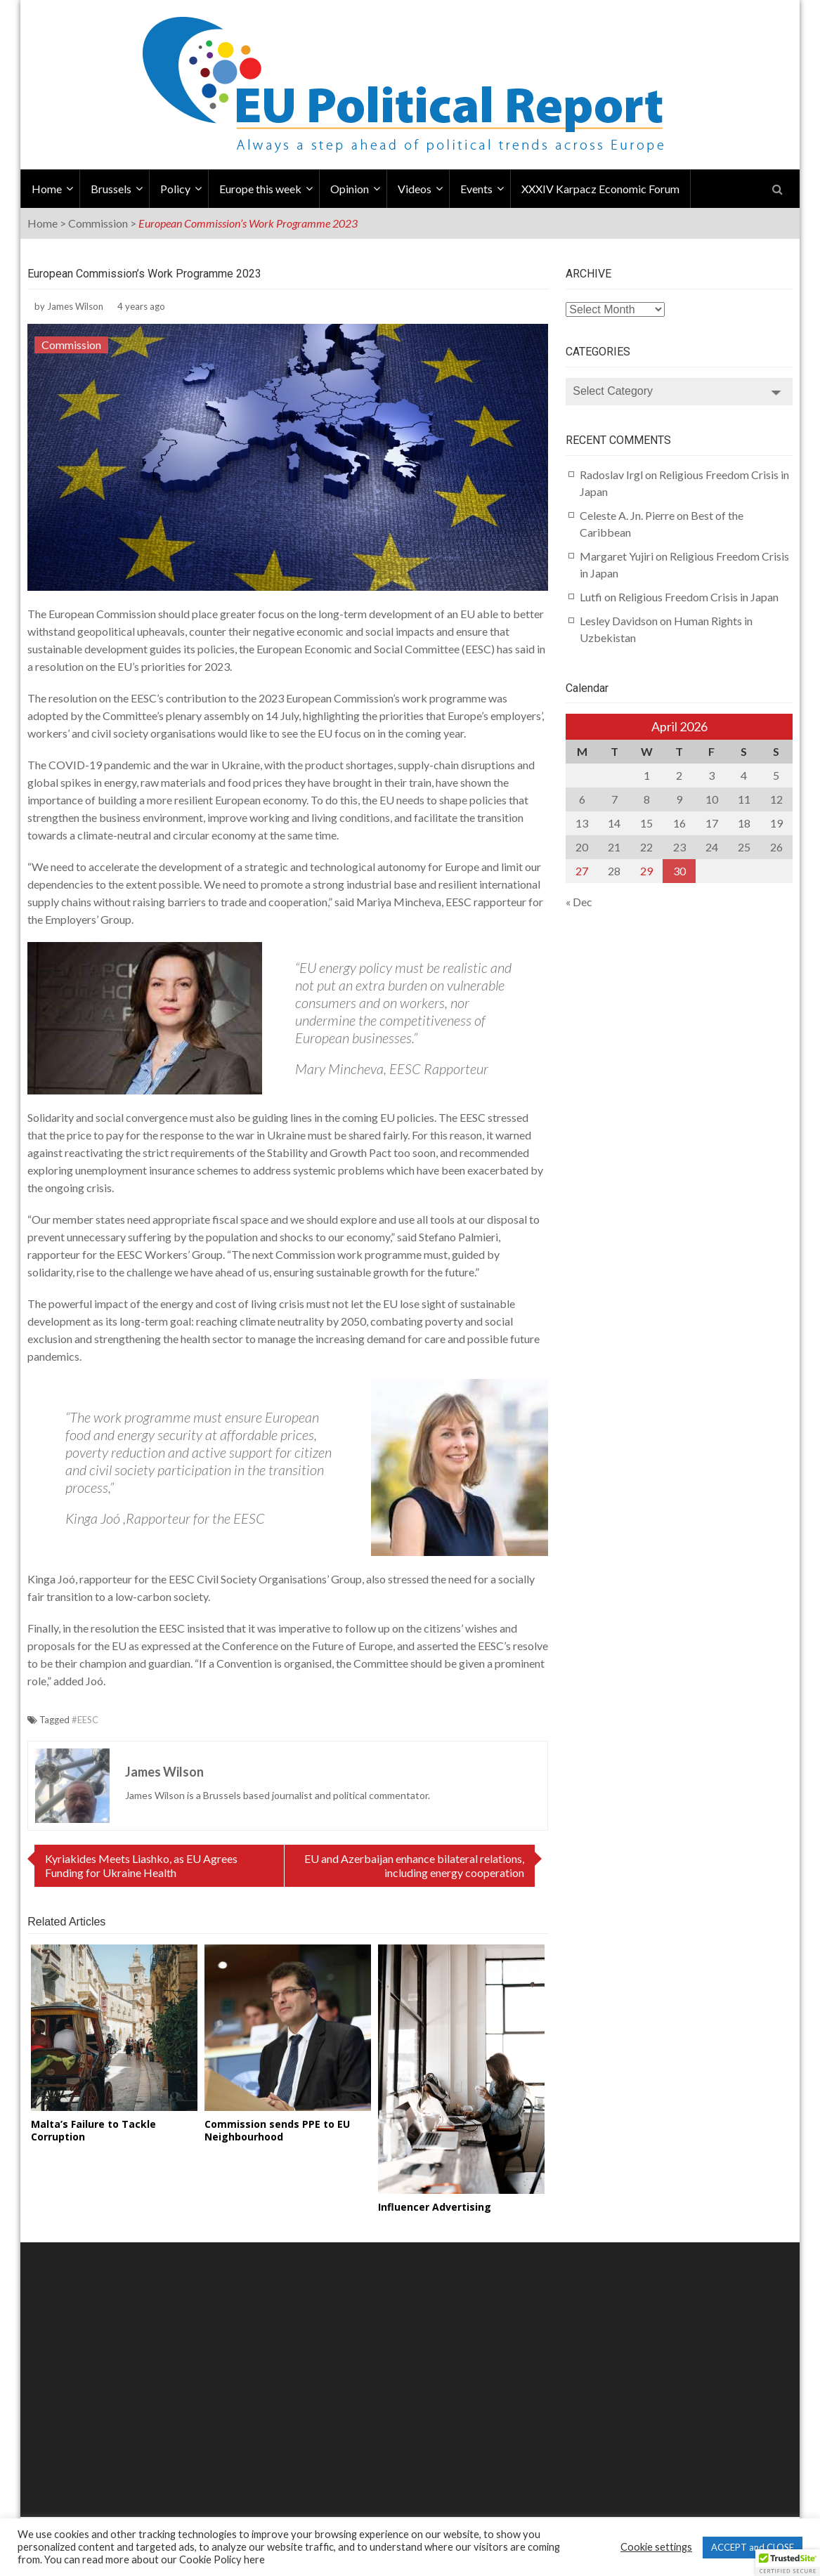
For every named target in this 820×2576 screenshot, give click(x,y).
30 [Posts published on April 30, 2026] (679, 870)
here (254, 2559)
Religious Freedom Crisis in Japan (698, 596)
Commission (98, 223)
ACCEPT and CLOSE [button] (752, 2547)
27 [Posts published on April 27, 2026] (581, 870)
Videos (414, 188)
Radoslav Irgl (611, 474)
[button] (787, 2562)
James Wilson (75, 306)
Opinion (349, 188)
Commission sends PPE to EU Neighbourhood (277, 2130)
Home (47, 188)
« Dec (579, 901)
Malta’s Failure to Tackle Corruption (93, 2130)
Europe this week (260, 188)
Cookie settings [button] (656, 2547)
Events (476, 188)
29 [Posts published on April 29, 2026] (646, 870)
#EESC (85, 1719)
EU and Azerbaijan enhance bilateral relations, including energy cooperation (414, 1865)
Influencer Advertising (434, 2207)
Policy (175, 188)
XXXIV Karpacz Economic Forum (600, 188)
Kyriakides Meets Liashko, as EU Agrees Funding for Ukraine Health (141, 1865)
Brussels (111, 188)
